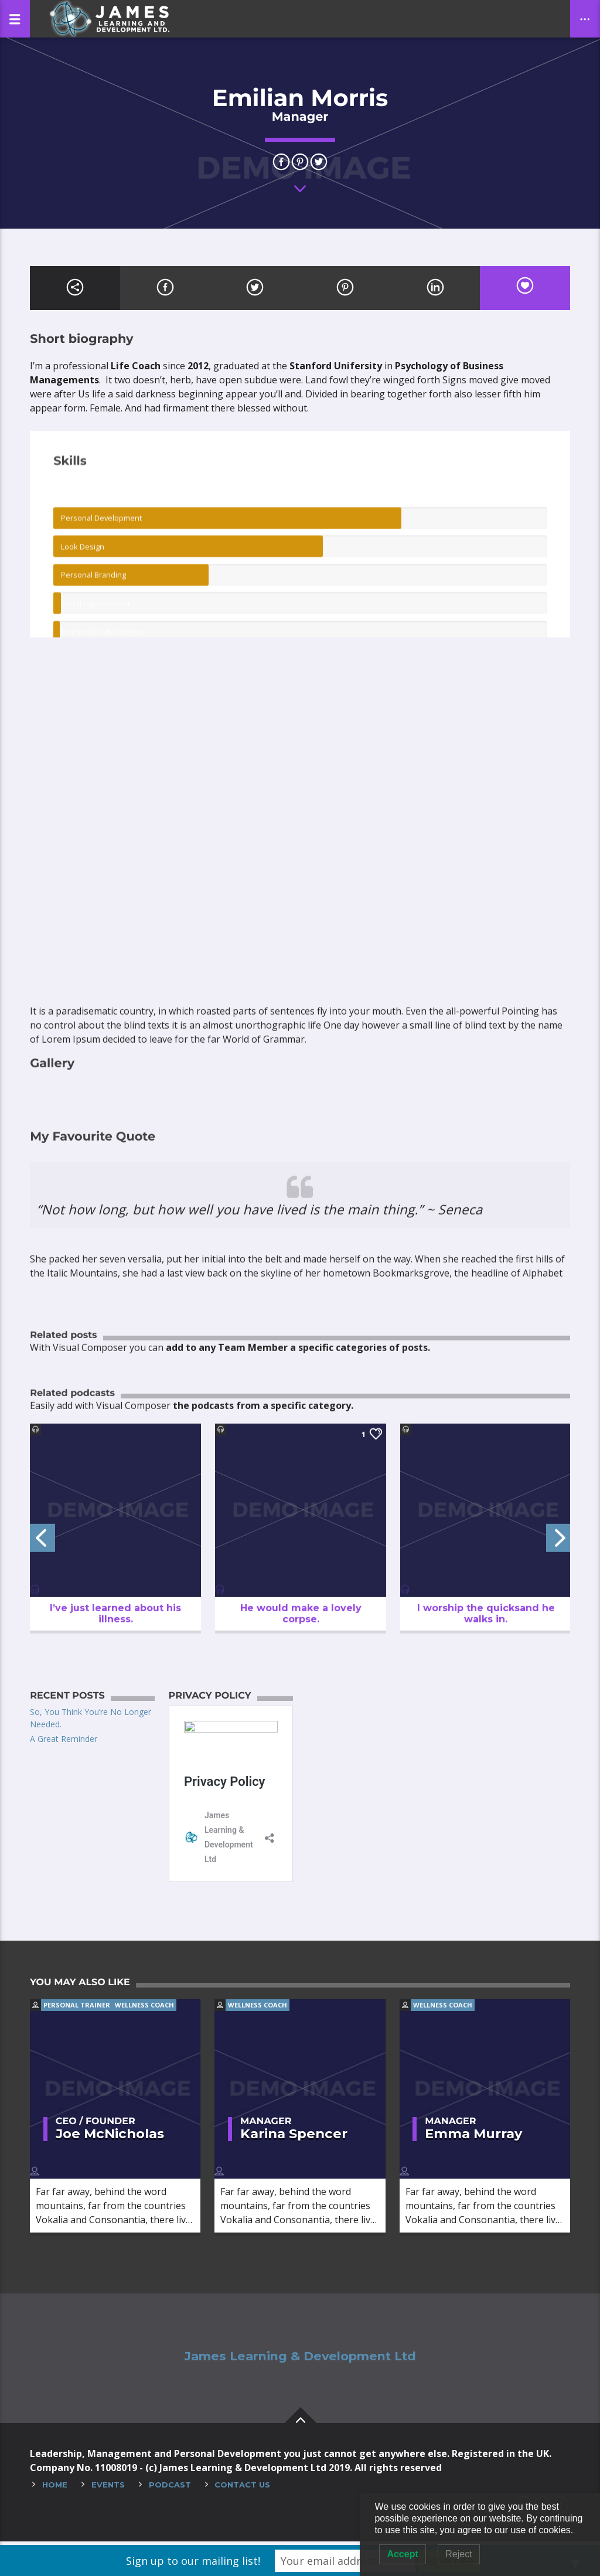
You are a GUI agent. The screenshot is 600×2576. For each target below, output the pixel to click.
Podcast (170, 2488)
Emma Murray (473, 2137)
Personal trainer (76, 2008)
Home (54, 2488)
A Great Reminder (63, 1738)
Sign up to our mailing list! (193, 2561)
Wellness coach (144, 2008)
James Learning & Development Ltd (300, 2359)
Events (108, 2488)
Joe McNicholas (110, 2137)
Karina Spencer (293, 2137)
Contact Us (242, 2488)
